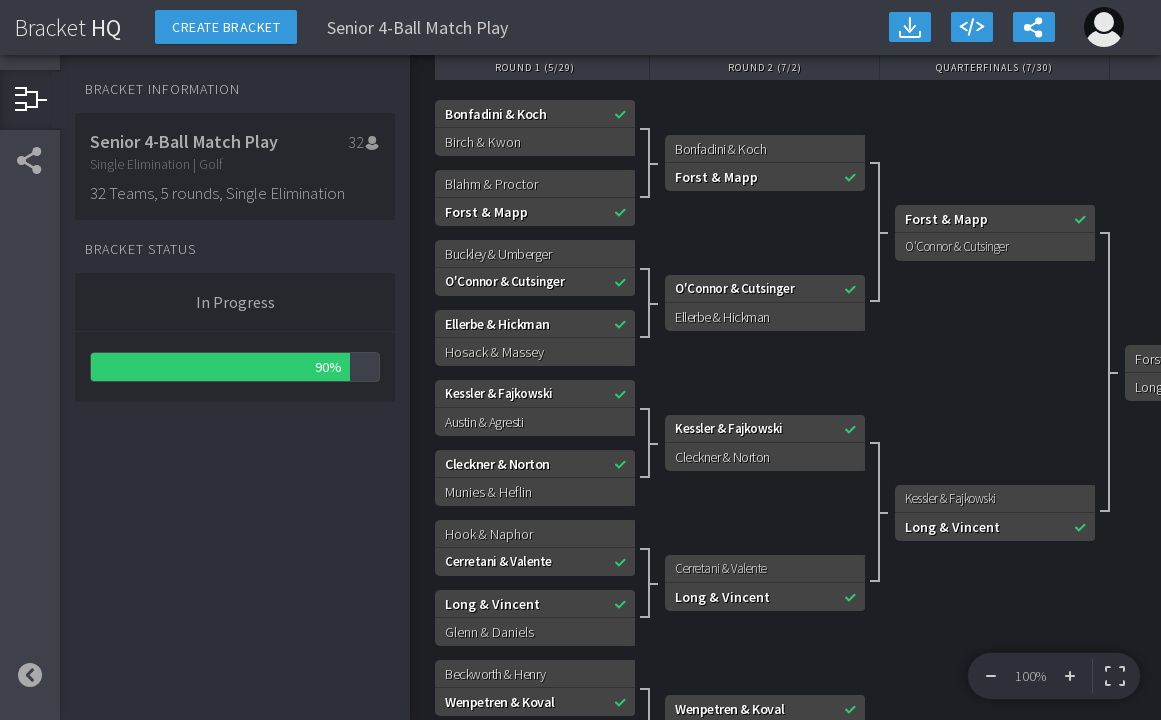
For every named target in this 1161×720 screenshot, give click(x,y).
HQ (68, 27)
